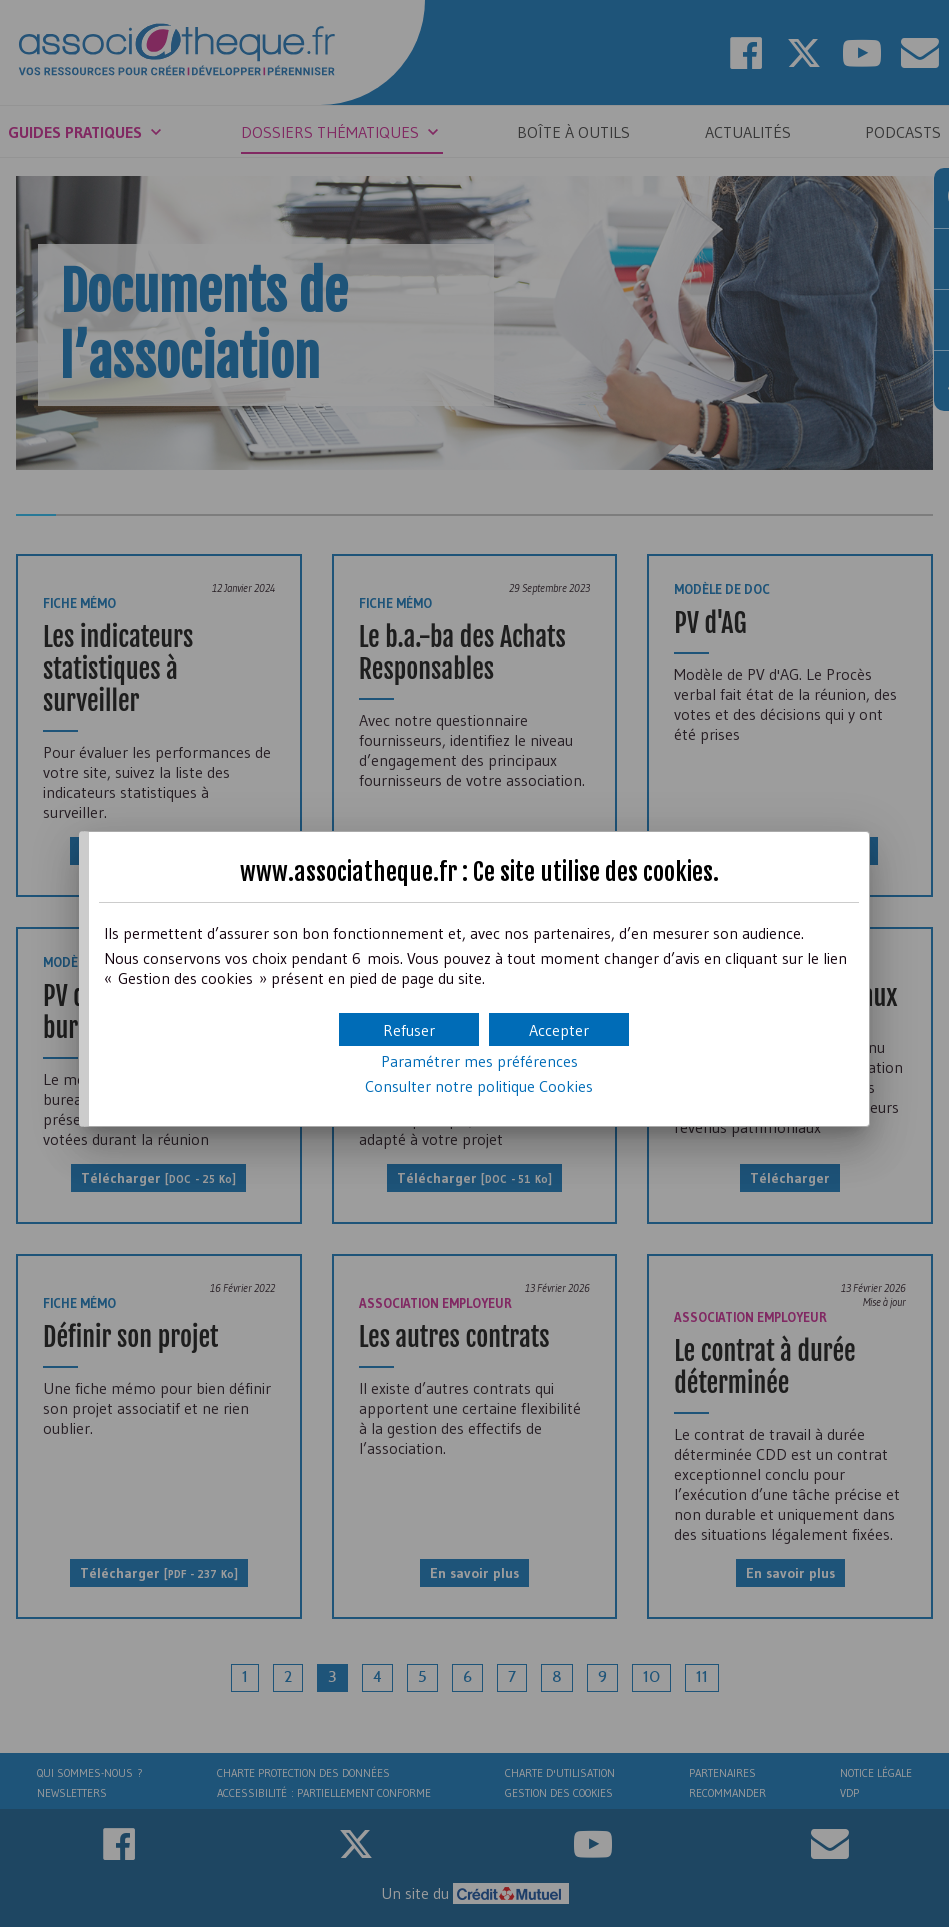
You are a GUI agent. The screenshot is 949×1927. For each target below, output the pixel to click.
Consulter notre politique (479, 1086)
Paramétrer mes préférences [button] (479, 1061)
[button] (559, 1029)
